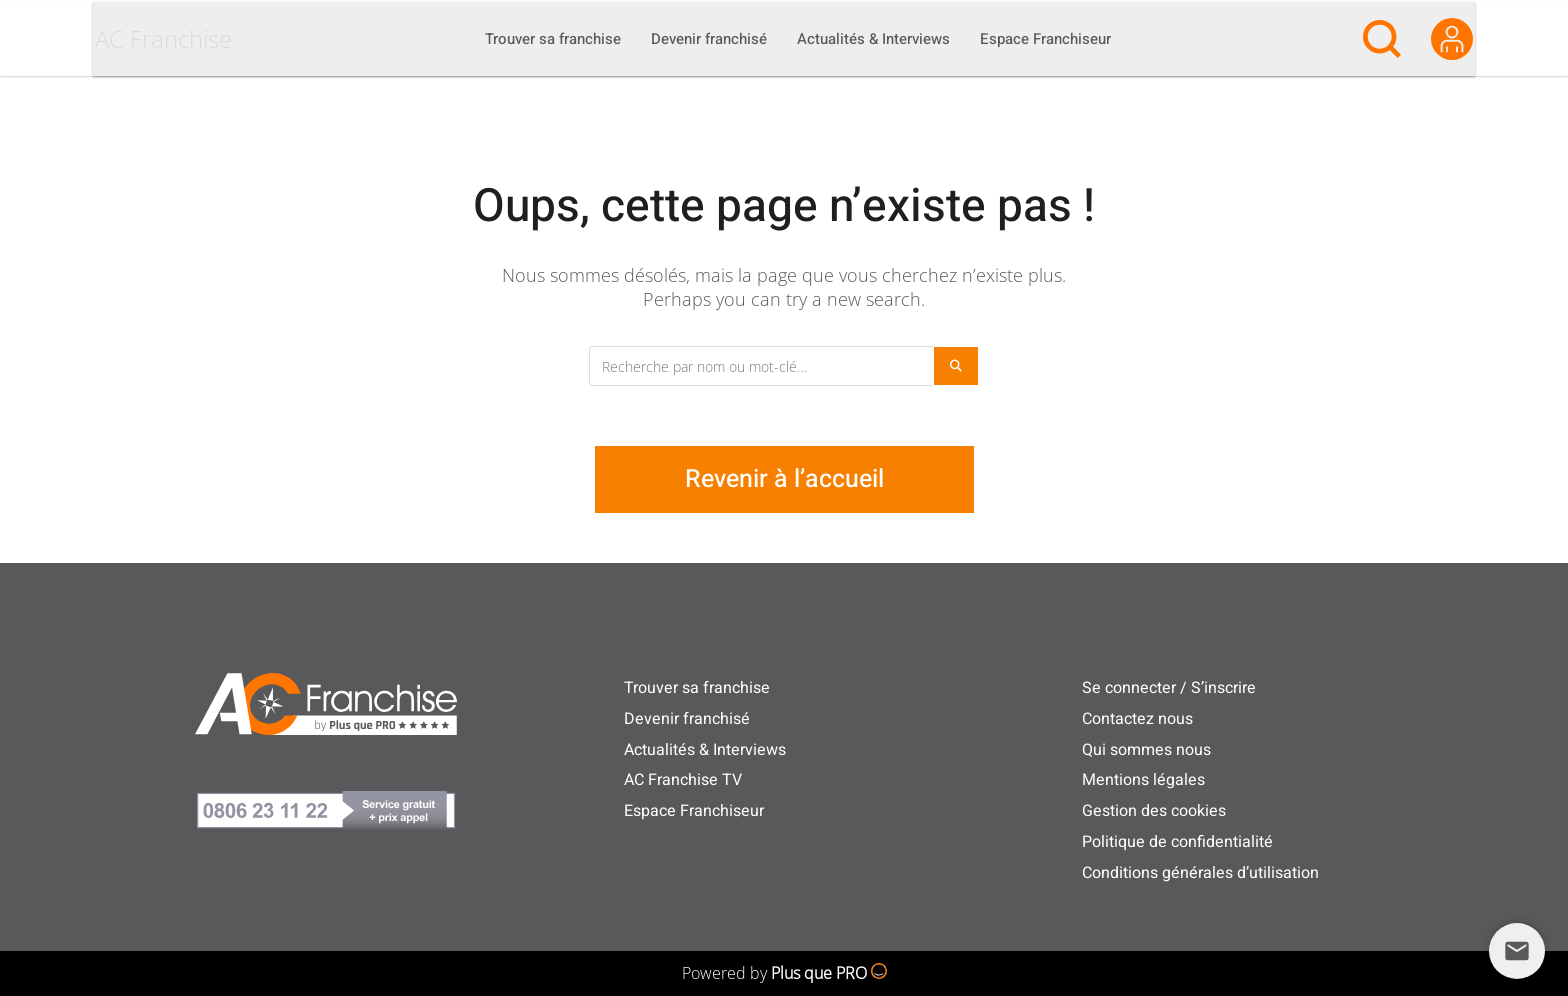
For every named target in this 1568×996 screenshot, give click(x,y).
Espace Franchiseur (694, 811)
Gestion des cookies (1154, 811)
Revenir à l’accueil (784, 479)
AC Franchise (201, 86)
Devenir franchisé (687, 719)
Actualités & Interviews (705, 750)
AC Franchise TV (683, 780)
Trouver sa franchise (697, 688)
